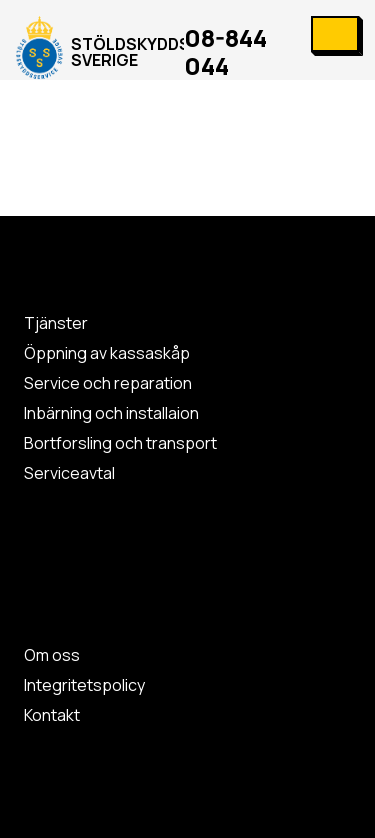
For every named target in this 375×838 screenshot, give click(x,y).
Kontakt (52, 715)
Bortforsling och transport (120, 443)
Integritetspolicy (84, 685)
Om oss (52, 655)
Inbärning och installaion (111, 413)
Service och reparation (108, 383)
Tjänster (56, 323)
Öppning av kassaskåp (107, 353)
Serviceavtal (69, 473)
